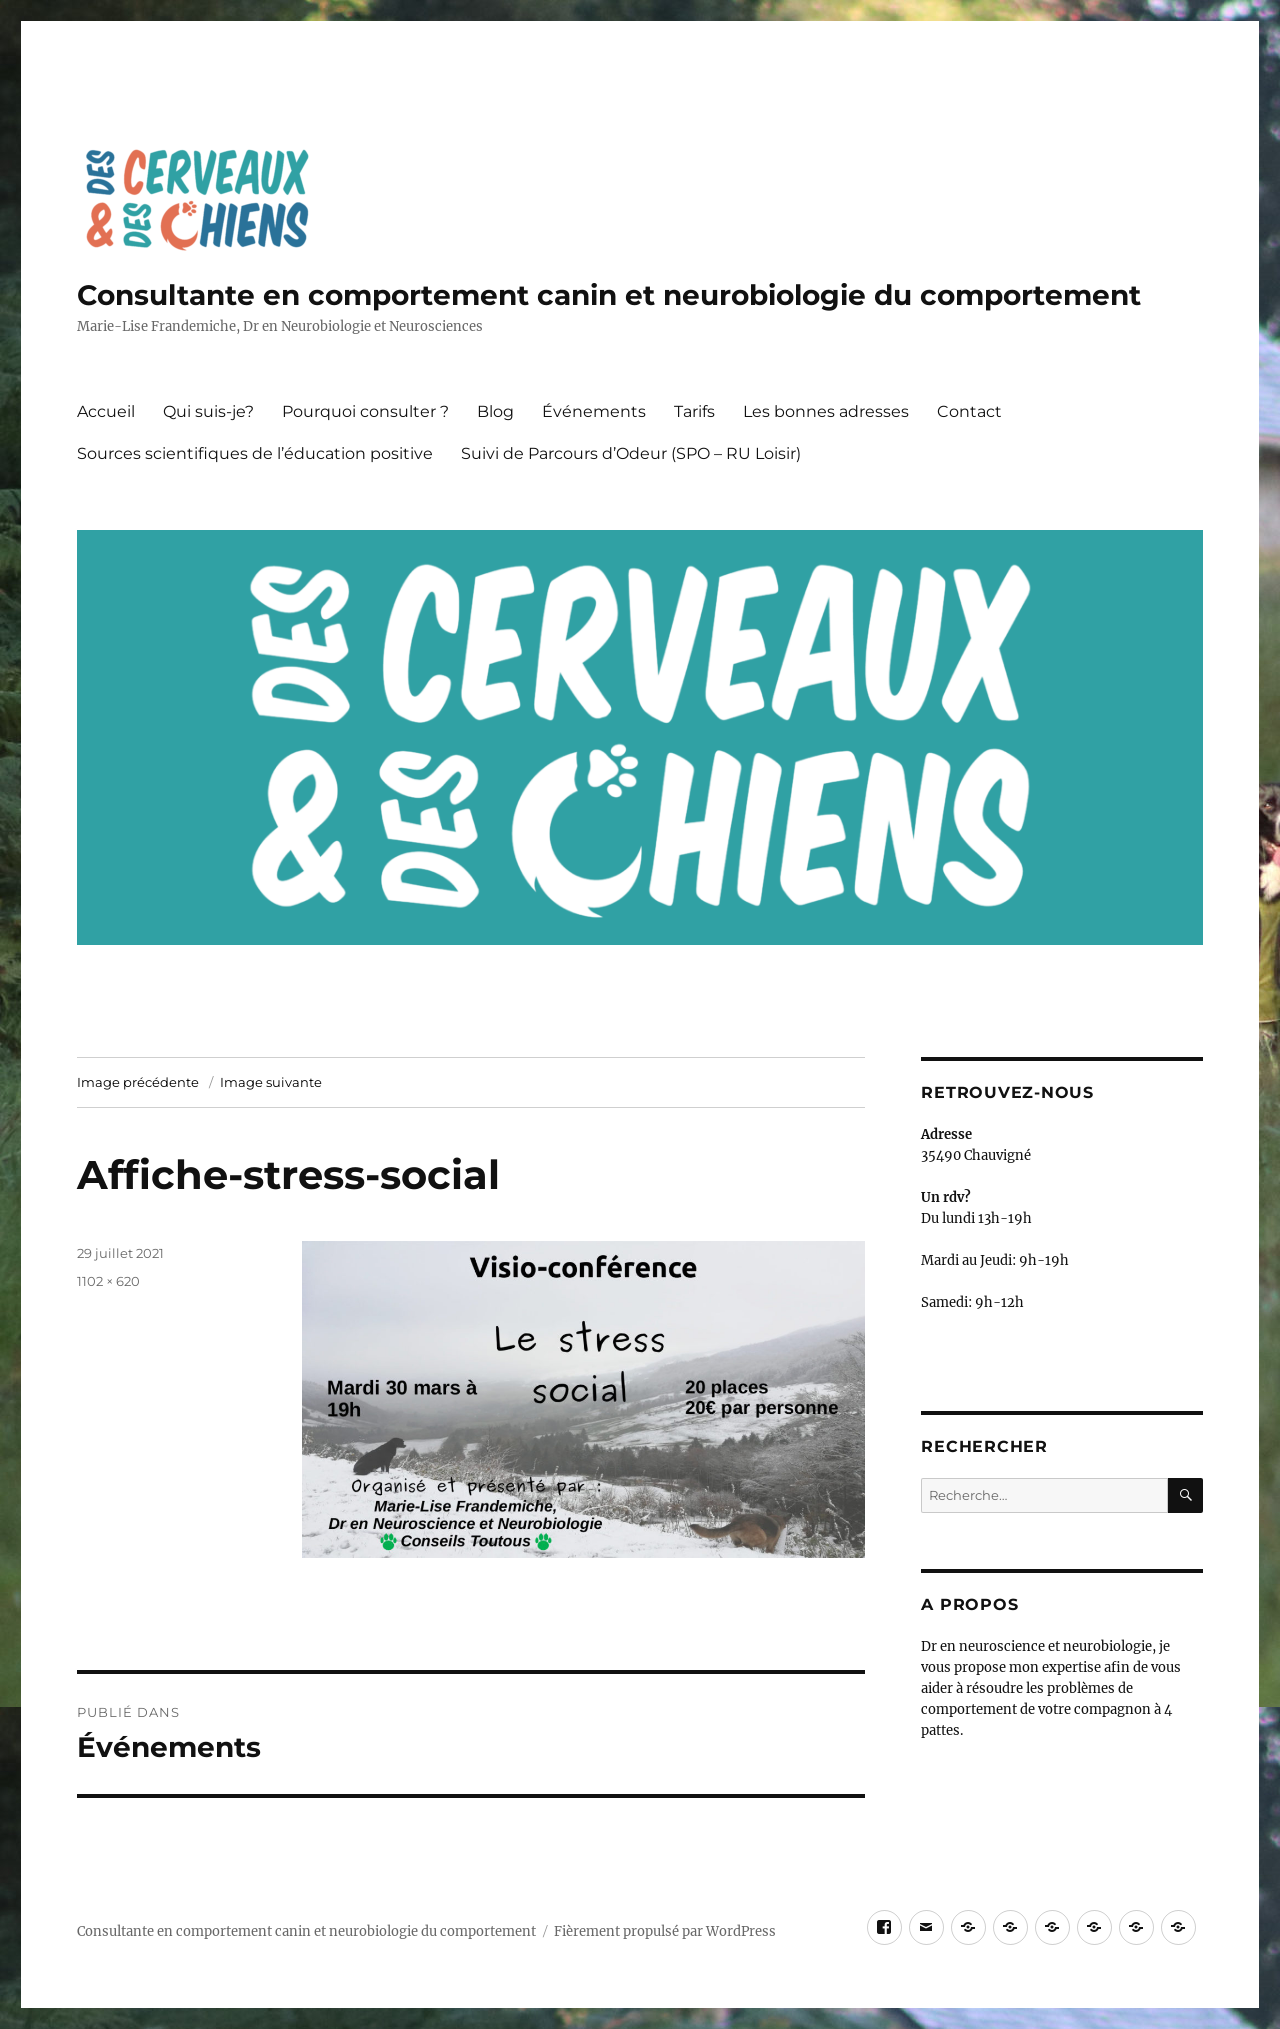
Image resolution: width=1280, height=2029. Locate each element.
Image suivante (271, 1082)
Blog (495, 411)
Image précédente (138, 1082)
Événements (594, 411)
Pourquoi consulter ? (365, 411)
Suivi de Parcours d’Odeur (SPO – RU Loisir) (631, 453)
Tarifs (694, 411)
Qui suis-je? (208, 411)
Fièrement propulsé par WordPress (665, 1931)
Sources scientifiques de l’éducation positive (255, 453)
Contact (969, 411)
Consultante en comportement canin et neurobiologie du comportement (609, 295)
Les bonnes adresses (826, 411)
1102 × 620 (108, 1281)
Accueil (106, 411)
